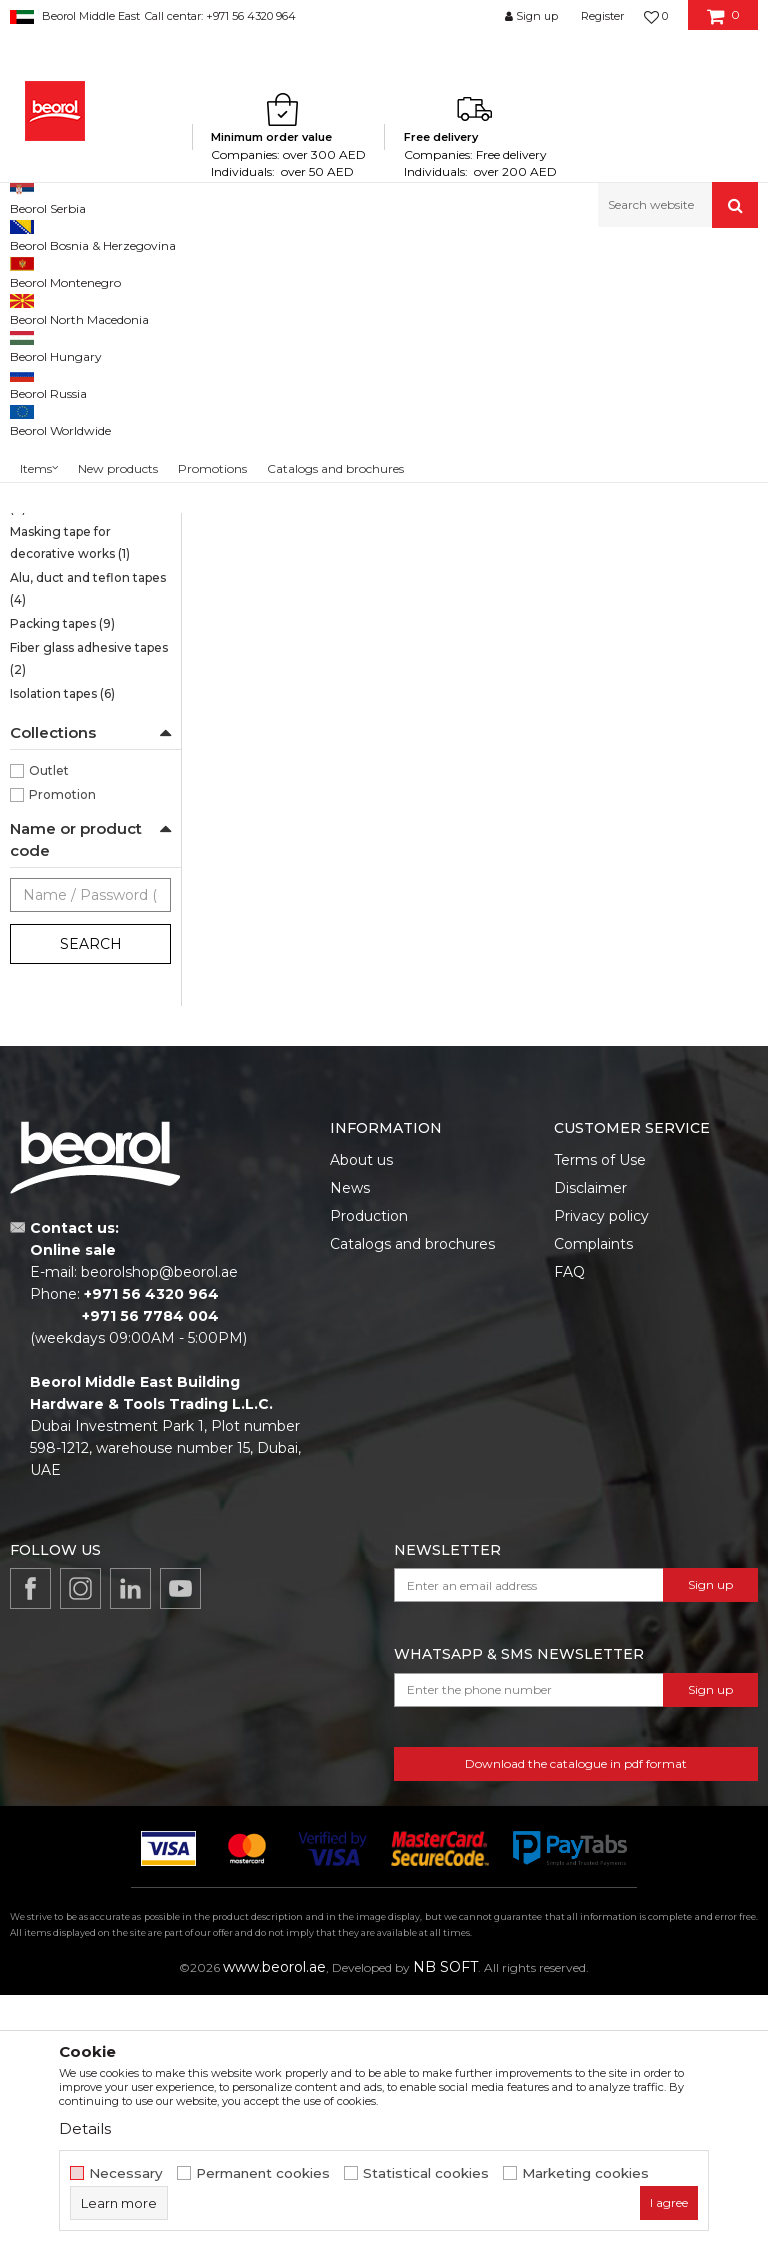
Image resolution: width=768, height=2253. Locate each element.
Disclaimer (590, 1446)
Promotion (62, 1052)
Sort (520, 336)
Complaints (593, 1502)
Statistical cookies (426, 2173)
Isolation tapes (62, 951)
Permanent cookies (263, 2173)
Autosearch (442, 336)
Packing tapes (62, 881)
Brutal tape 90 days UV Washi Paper (79, 408)
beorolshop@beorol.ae (159, 1530)
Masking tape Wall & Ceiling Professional (80, 524)
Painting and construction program (231, 270)
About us (361, 1418)
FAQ (569, 1530)
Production (369, 1474)
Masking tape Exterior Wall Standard (76, 570)
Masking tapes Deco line (84, 708)
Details (85, 2128)
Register (602, 16)
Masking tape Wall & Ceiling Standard (70, 478)
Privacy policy (601, 1474)
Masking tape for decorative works (70, 800)
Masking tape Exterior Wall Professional (76, 616)
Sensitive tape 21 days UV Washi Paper (86, 362)
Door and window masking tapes (64, 662)
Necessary (126, 2173)
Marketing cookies (585, 2173)
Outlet (49, 1028)
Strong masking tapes (84, 443)
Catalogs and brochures (412, 1502)
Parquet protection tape (83, 754)
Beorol (28, 270)
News (350, 1446)
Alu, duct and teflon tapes (88, 846)
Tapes (365, 270)
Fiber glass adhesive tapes (89, 916)
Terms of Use (600, 1418)
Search (91, 1202)
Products (87, 270)
